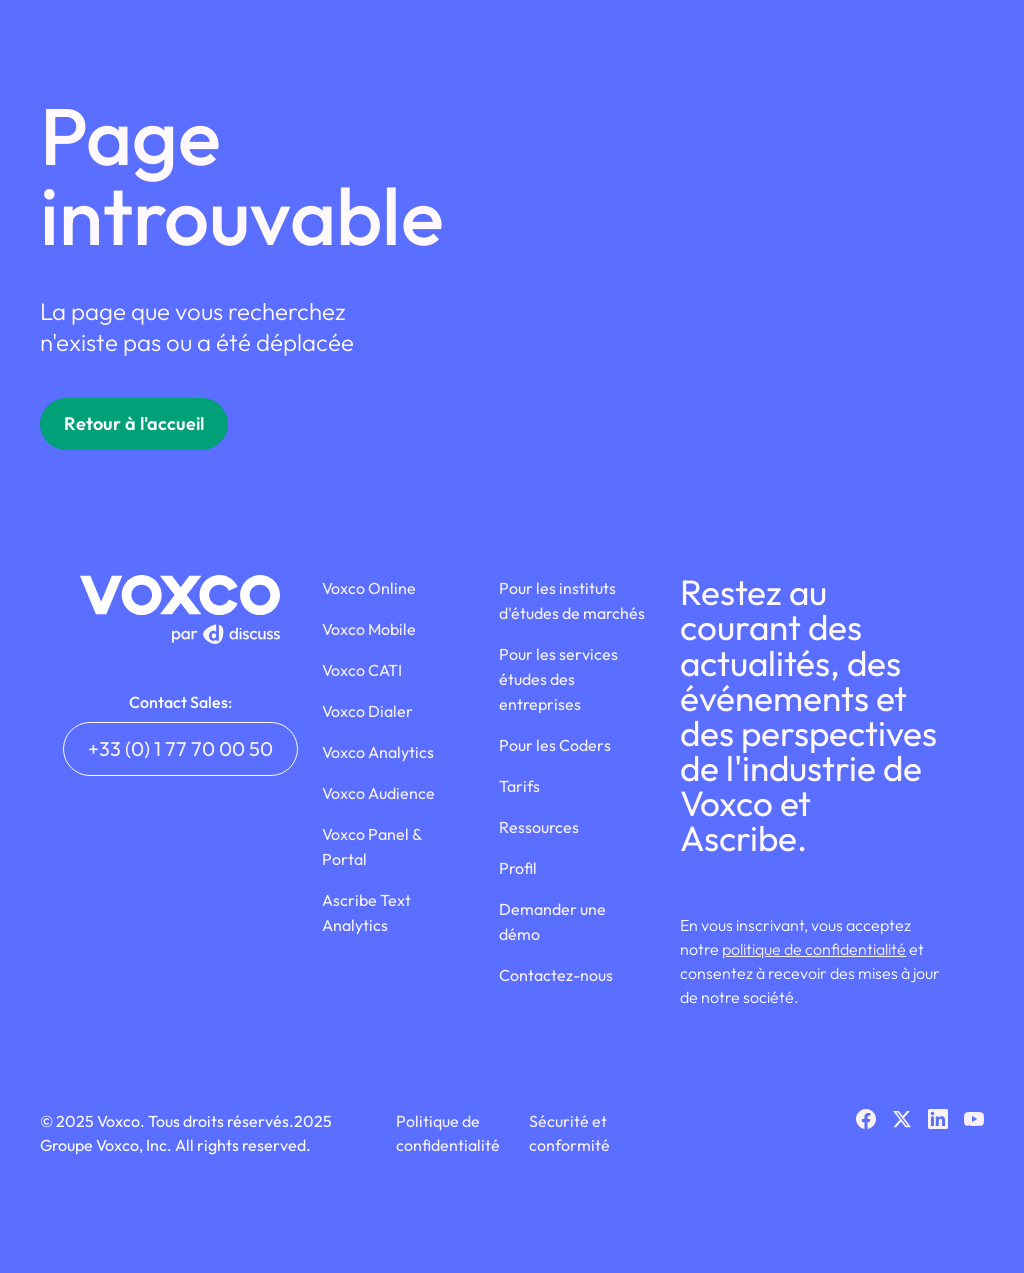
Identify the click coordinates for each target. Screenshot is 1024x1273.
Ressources (539, 827)
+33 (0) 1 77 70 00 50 (180, 748)
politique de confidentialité (814, 949)
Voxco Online (369, 588)
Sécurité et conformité (569, 1133)
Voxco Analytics (378, 752)
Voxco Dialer (367, 711)
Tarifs (519, 786)
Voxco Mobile (369, 629)
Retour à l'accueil (134, 423)
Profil (518, 868)
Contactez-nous (556, 975)
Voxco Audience (378, 793)
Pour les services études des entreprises (558, 679)
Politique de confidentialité (448, 1133)
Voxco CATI (362, 670)
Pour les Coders (555, 745)
